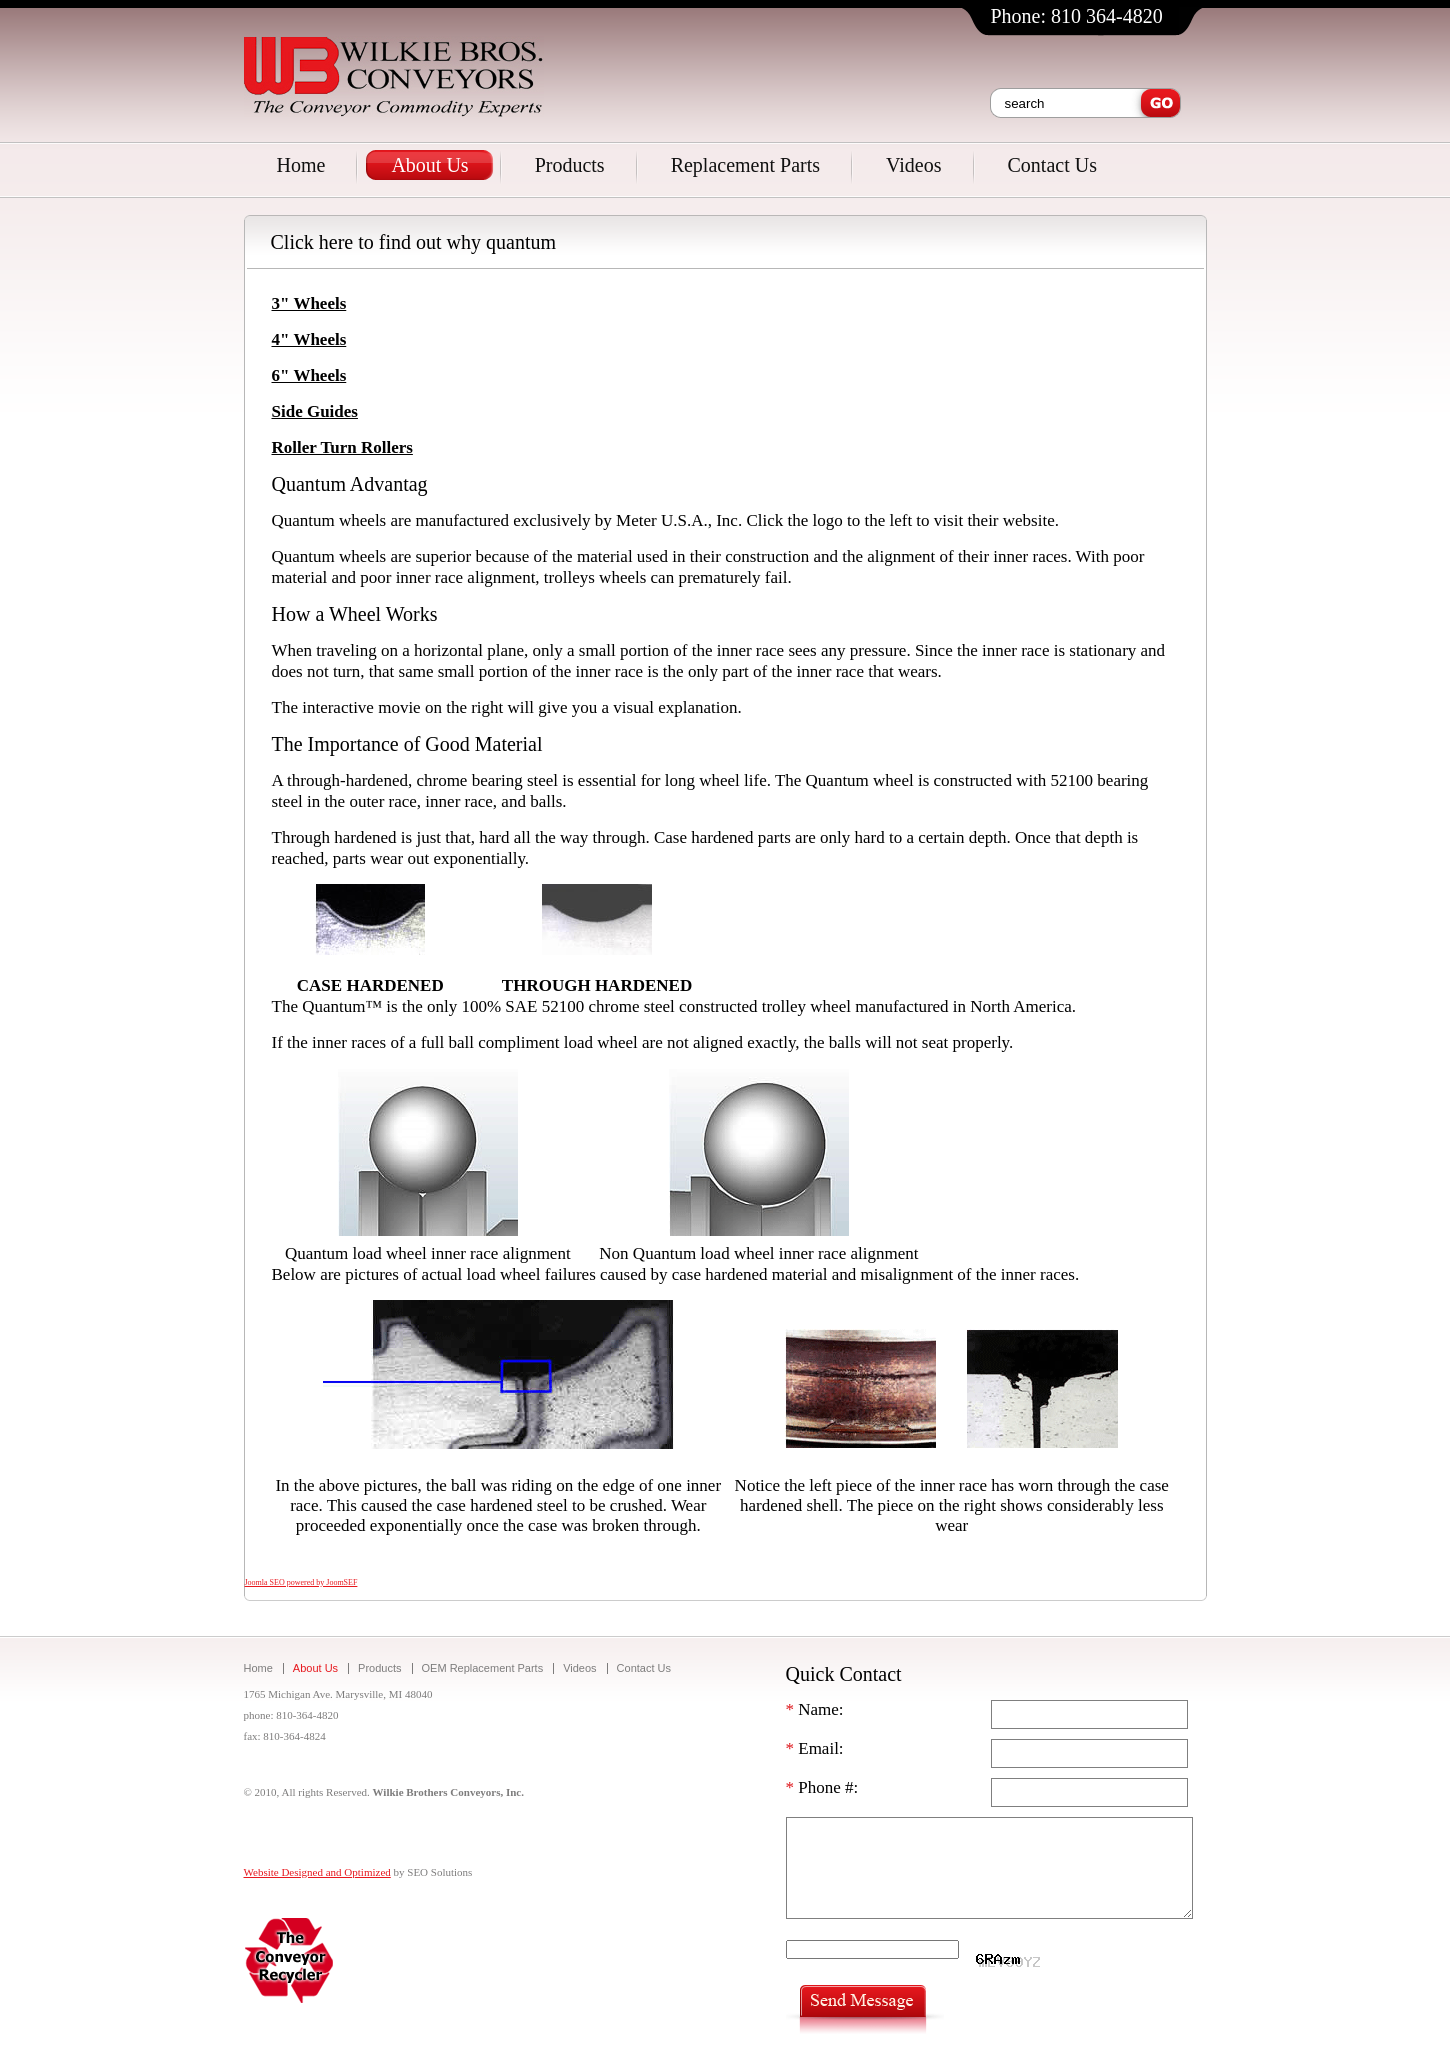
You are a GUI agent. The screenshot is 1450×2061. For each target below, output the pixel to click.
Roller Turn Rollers (342, 447)
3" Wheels (309, 303)
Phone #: (822, 1787)
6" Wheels (309, 375)
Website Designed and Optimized (317, 1872)
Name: (815, 1709)
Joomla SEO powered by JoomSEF (301, 1582)
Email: (815, 1748)
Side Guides (315, 411)
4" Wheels (309, 339)
